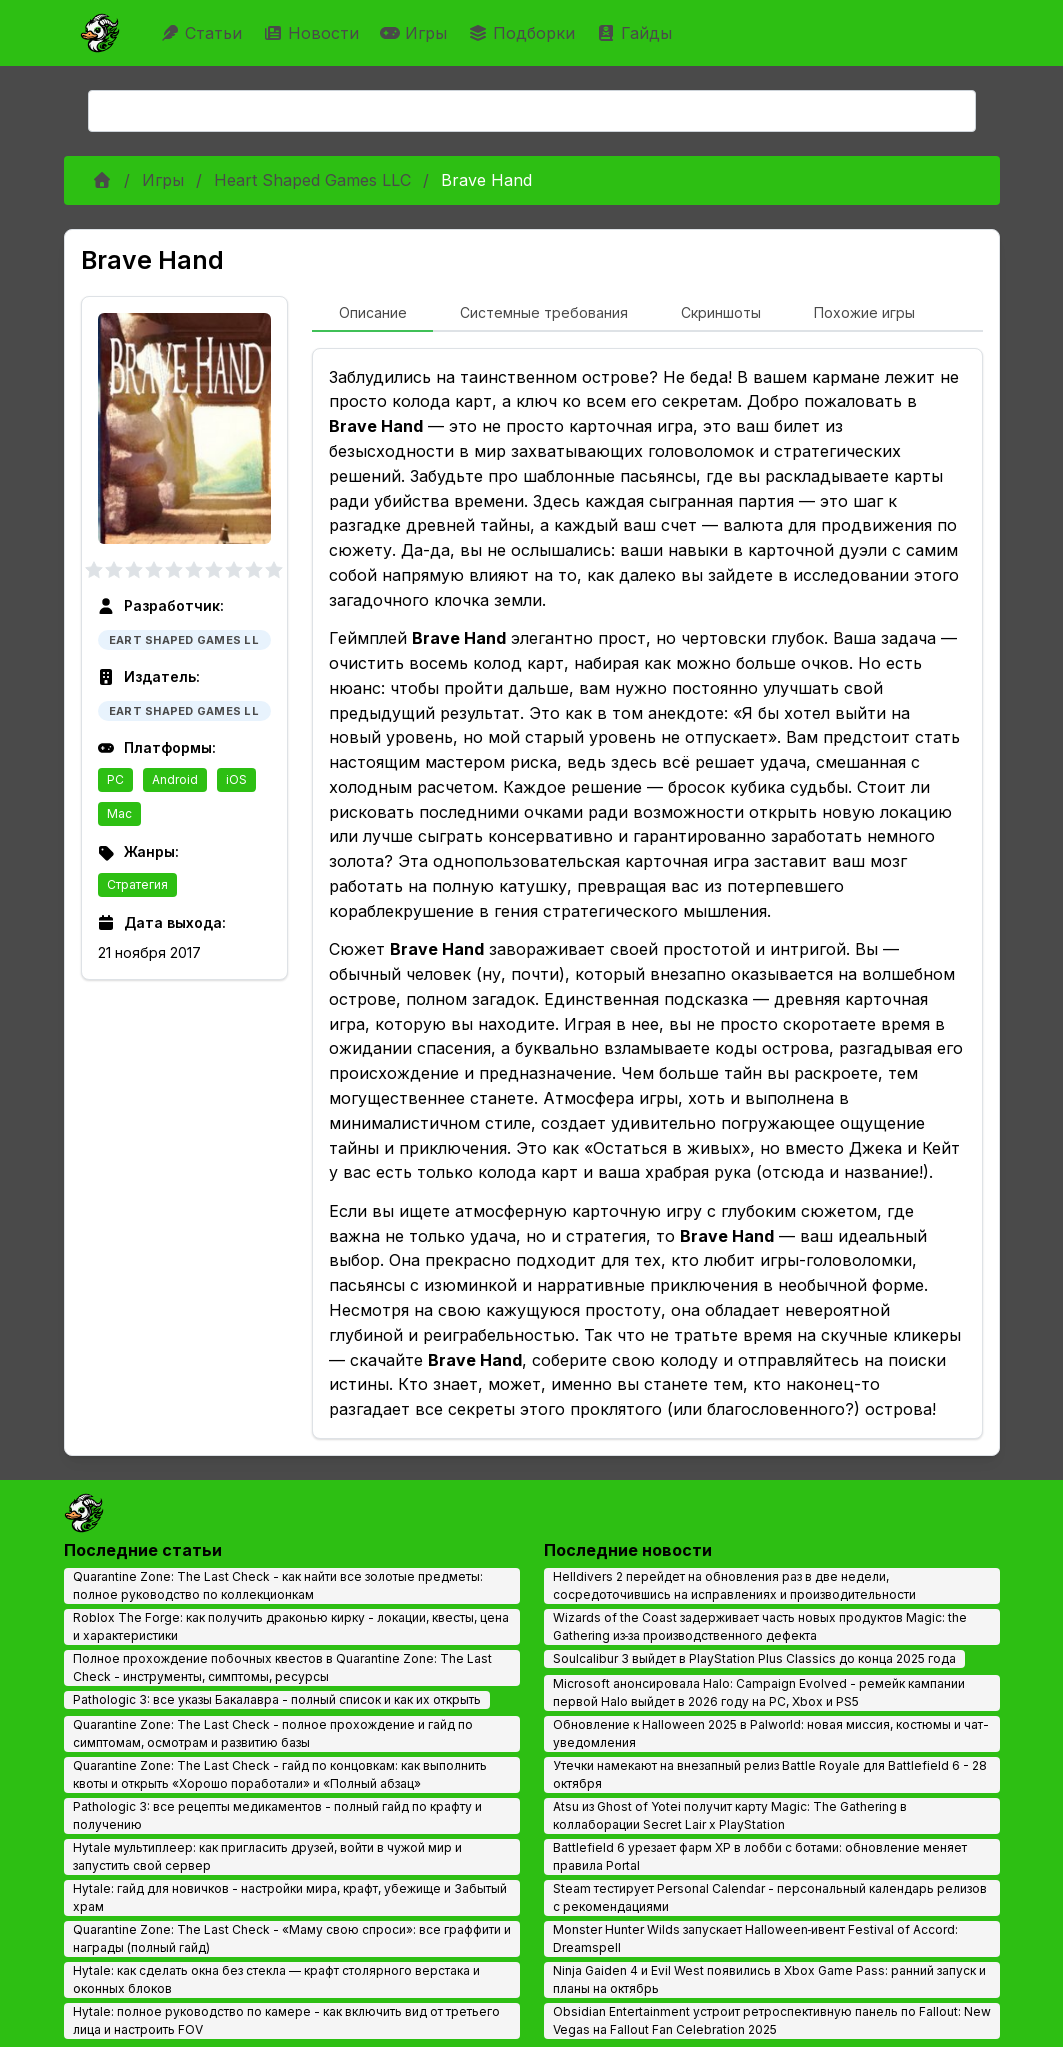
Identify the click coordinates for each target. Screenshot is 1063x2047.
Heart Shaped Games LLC (312, 180)
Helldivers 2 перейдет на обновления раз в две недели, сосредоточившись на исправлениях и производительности (734, 1585)
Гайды (636, 33)
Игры (416, 33)
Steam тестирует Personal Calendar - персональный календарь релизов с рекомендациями (770, 1897)
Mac (119, 813)
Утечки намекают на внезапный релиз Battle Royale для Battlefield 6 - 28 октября (770, 1774)
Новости (313, 33)
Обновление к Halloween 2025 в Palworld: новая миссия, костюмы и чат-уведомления (771, 1733)
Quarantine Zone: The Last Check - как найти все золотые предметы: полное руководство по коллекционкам (278, 1585)
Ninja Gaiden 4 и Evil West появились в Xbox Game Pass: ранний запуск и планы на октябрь (769, 1979)
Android (175, 779)
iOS (236, 779)
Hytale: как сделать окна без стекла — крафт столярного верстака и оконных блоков (276, 1979)
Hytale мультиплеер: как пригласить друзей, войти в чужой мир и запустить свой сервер (267, 1856)
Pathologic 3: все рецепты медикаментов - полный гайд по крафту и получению (277, 1815)
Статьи (203, 33)
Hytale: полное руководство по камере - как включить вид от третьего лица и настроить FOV (286, 2020)
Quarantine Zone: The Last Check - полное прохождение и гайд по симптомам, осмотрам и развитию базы (273, 1733)
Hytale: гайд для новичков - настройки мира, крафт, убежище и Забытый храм (290, 1897)
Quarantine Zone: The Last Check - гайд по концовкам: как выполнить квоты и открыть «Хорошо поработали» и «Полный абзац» (280, 1774)
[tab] (372, 314)
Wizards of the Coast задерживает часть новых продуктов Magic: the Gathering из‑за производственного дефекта (760, 1626)
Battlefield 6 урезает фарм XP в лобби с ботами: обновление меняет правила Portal (760, 1856)
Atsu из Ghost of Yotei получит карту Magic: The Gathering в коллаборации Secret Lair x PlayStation (730, 1815)
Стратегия (137, 884)
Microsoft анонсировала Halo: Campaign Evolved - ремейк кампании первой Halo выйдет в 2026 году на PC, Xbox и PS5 (759, 1692)
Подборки (524, 33)
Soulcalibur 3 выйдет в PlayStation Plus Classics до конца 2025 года (754, 1658)
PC (115, 779)
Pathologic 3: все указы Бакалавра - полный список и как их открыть (277, 1699)
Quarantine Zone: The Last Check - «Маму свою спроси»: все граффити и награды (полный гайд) (292, 1938)
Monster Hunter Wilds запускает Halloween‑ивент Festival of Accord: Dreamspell (756, 1938)
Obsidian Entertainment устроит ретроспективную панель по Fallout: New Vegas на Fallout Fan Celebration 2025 (772, 2020)
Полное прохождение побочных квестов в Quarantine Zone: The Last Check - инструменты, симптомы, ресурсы (282, 1667)
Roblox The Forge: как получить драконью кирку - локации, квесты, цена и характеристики (291, 1626)
